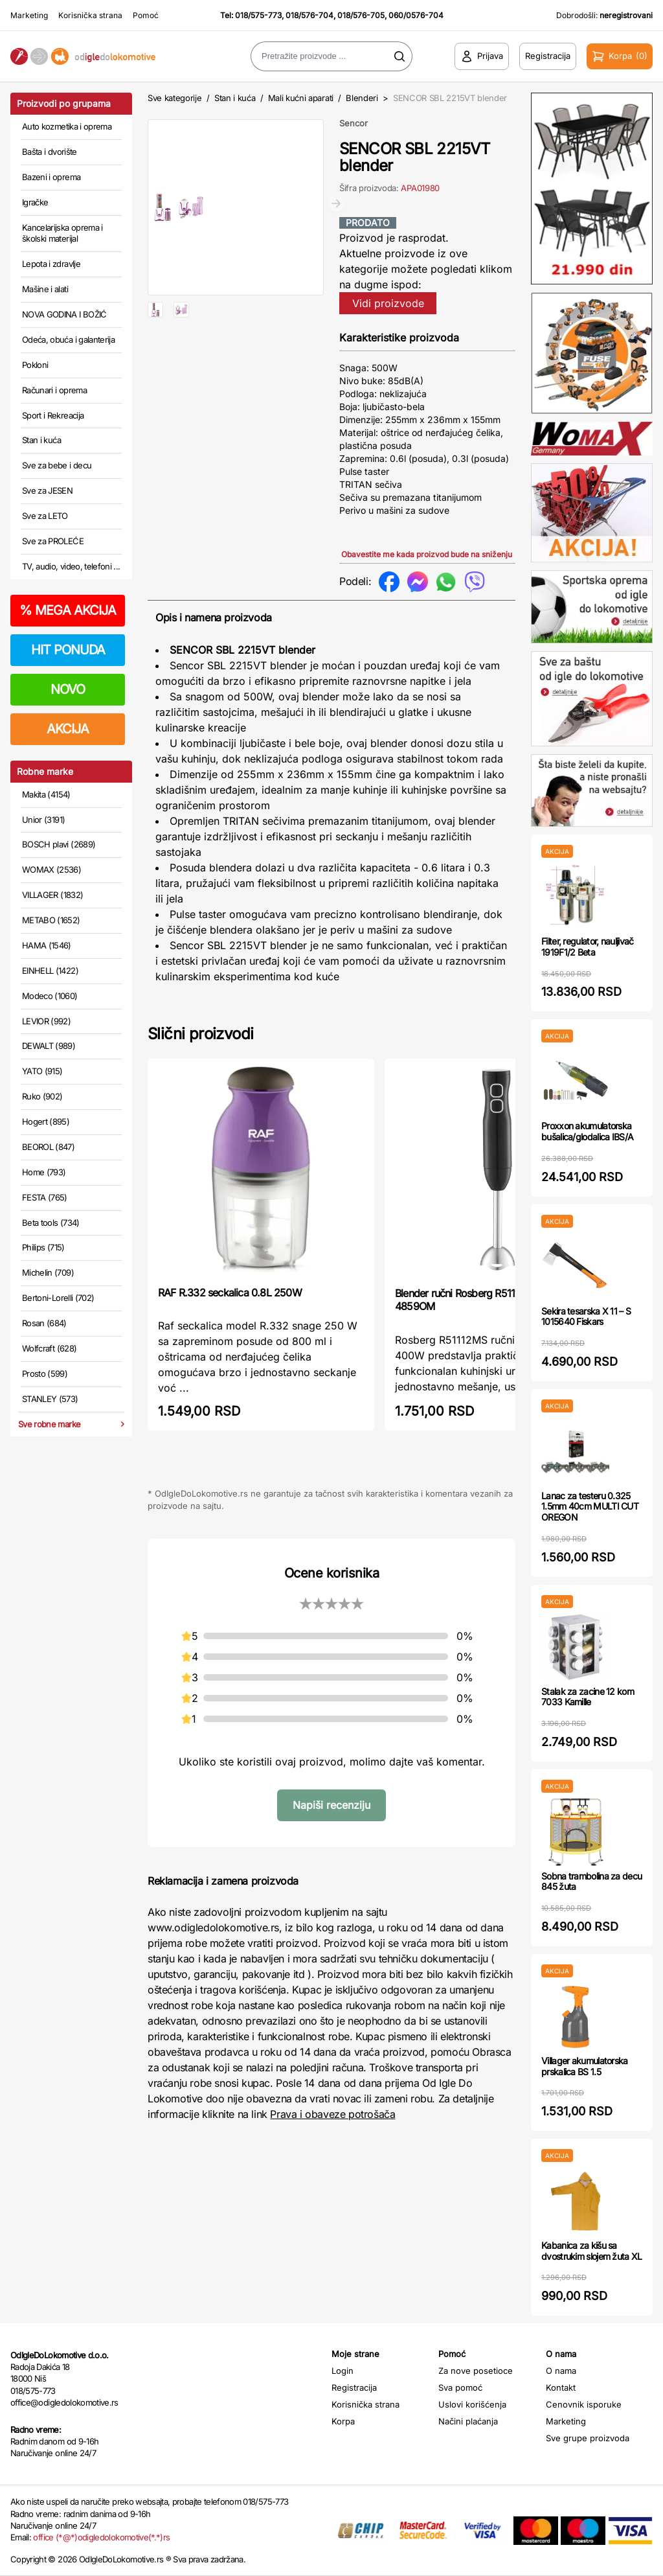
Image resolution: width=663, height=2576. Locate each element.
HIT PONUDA (68, 650)
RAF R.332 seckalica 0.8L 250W (230, 1292)
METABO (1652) (51, 920)
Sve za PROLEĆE (53, 541)
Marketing (29, 15)
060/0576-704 (416, 15)
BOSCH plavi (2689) (58, 844)
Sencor (353, 123)
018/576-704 (309, 15)
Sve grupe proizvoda (587, 2438)
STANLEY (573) (50, 1399)
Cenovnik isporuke (584, 2404)
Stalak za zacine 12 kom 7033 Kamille (587, 1697)
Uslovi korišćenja (472, 2404)
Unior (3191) (43, 819)
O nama (561, 2370)
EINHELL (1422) (50, 970)
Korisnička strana (90, 15)
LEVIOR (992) (46, 1021)
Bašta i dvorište (49, 151)
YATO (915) (42, 1071)
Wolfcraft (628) (49, 1348)
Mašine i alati (45, 289)
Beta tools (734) (51, 1222)
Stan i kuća (41, 440)
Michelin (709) (48, 1272)
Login (343, 2370)
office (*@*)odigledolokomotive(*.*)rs (101, 2537)
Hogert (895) (45, 1121)
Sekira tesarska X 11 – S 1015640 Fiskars (586, 1316)
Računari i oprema (54, 390)
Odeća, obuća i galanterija (68, 339)
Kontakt (561, 2387)
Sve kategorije (174, 98)
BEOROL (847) (48, 1147)
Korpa (343, 2421)
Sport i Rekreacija (53, 415)
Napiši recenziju (331, 1805)
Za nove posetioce (475, 2370)
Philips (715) (43, 1247)
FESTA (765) (44, 1197)
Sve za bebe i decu (56, 465)
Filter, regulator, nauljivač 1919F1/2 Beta (587, 947)
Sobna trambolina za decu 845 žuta (591, 1881)
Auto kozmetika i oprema (66, 126)
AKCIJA (68, 729)
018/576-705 (361, 15)
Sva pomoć (460, 2387)
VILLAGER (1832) (52, 895)
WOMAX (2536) (51, 869)
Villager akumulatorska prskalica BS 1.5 (584, 2066)
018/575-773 (258, 15)
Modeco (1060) (50, 996)
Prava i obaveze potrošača (332, 2114)
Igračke (35, 202)
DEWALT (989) (48, 1046)
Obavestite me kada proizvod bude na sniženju (426, 554)
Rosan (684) (44, 1323)
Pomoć (146, 15)
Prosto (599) (44, 1373)
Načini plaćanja (468, 2421)
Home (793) (44, 1172)
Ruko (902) (42, 1096)
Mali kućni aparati (300, 98)
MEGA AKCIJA (67, 610)
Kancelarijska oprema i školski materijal (62, 233)
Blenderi (361, 98)
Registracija (354, 2387)
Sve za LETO (45, 516)
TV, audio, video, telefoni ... (71, 566)
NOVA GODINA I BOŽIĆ (64, 314)
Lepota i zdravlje (51, 264)
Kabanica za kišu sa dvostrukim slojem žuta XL (591, 2251)
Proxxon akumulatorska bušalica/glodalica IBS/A (587, 1131)
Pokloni (35, 365)
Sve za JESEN (47, 490)
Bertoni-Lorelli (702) (58, 1298)
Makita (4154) (46, 794)
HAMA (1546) (46, 945)
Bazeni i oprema (51, 177)
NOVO (68, 689)
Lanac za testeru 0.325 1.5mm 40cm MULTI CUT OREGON (589, 1506)
